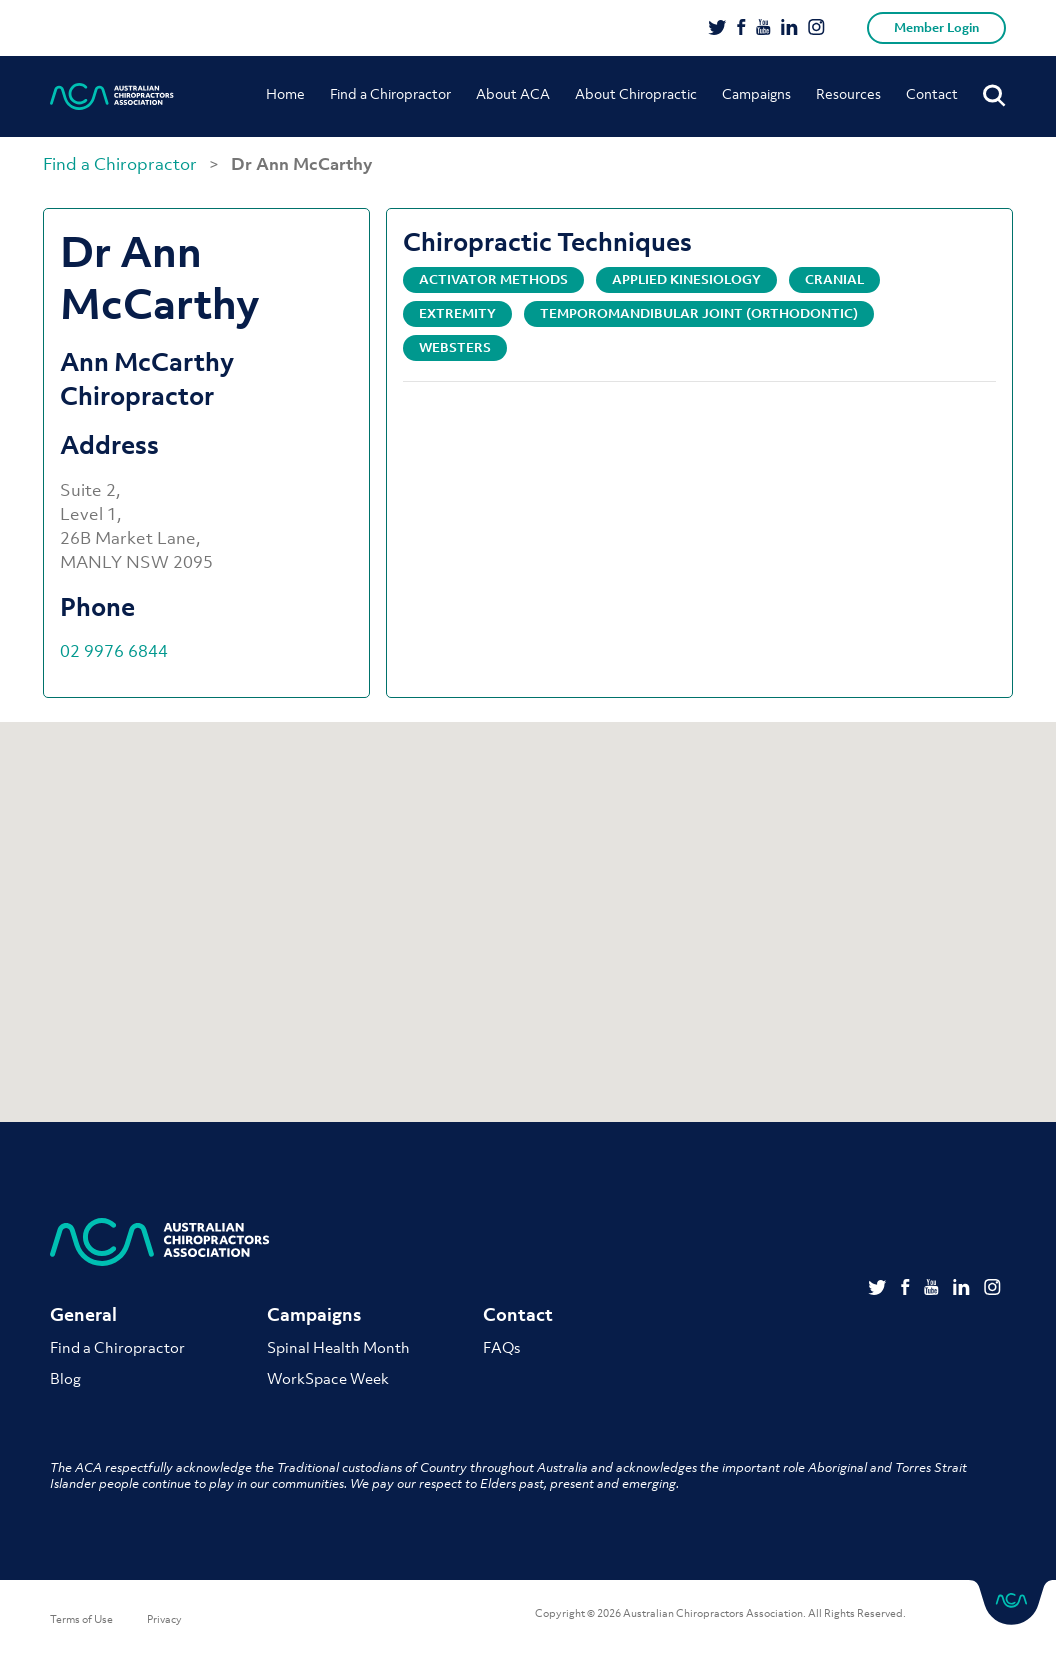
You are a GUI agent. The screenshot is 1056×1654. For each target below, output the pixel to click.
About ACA (513, 93)
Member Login (936, 27)
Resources (848, 93)
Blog (65, 1378)
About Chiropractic (636, 93)
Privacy (164, 1619)
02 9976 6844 (114, 651)
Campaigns (756, 93)
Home (285, 93)
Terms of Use (81, 1619)
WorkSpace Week (328, 1378)
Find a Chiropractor (390, 93)
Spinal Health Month (338, 1347)
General (83, 1314)
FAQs (501, 1347)
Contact (932, 93)
